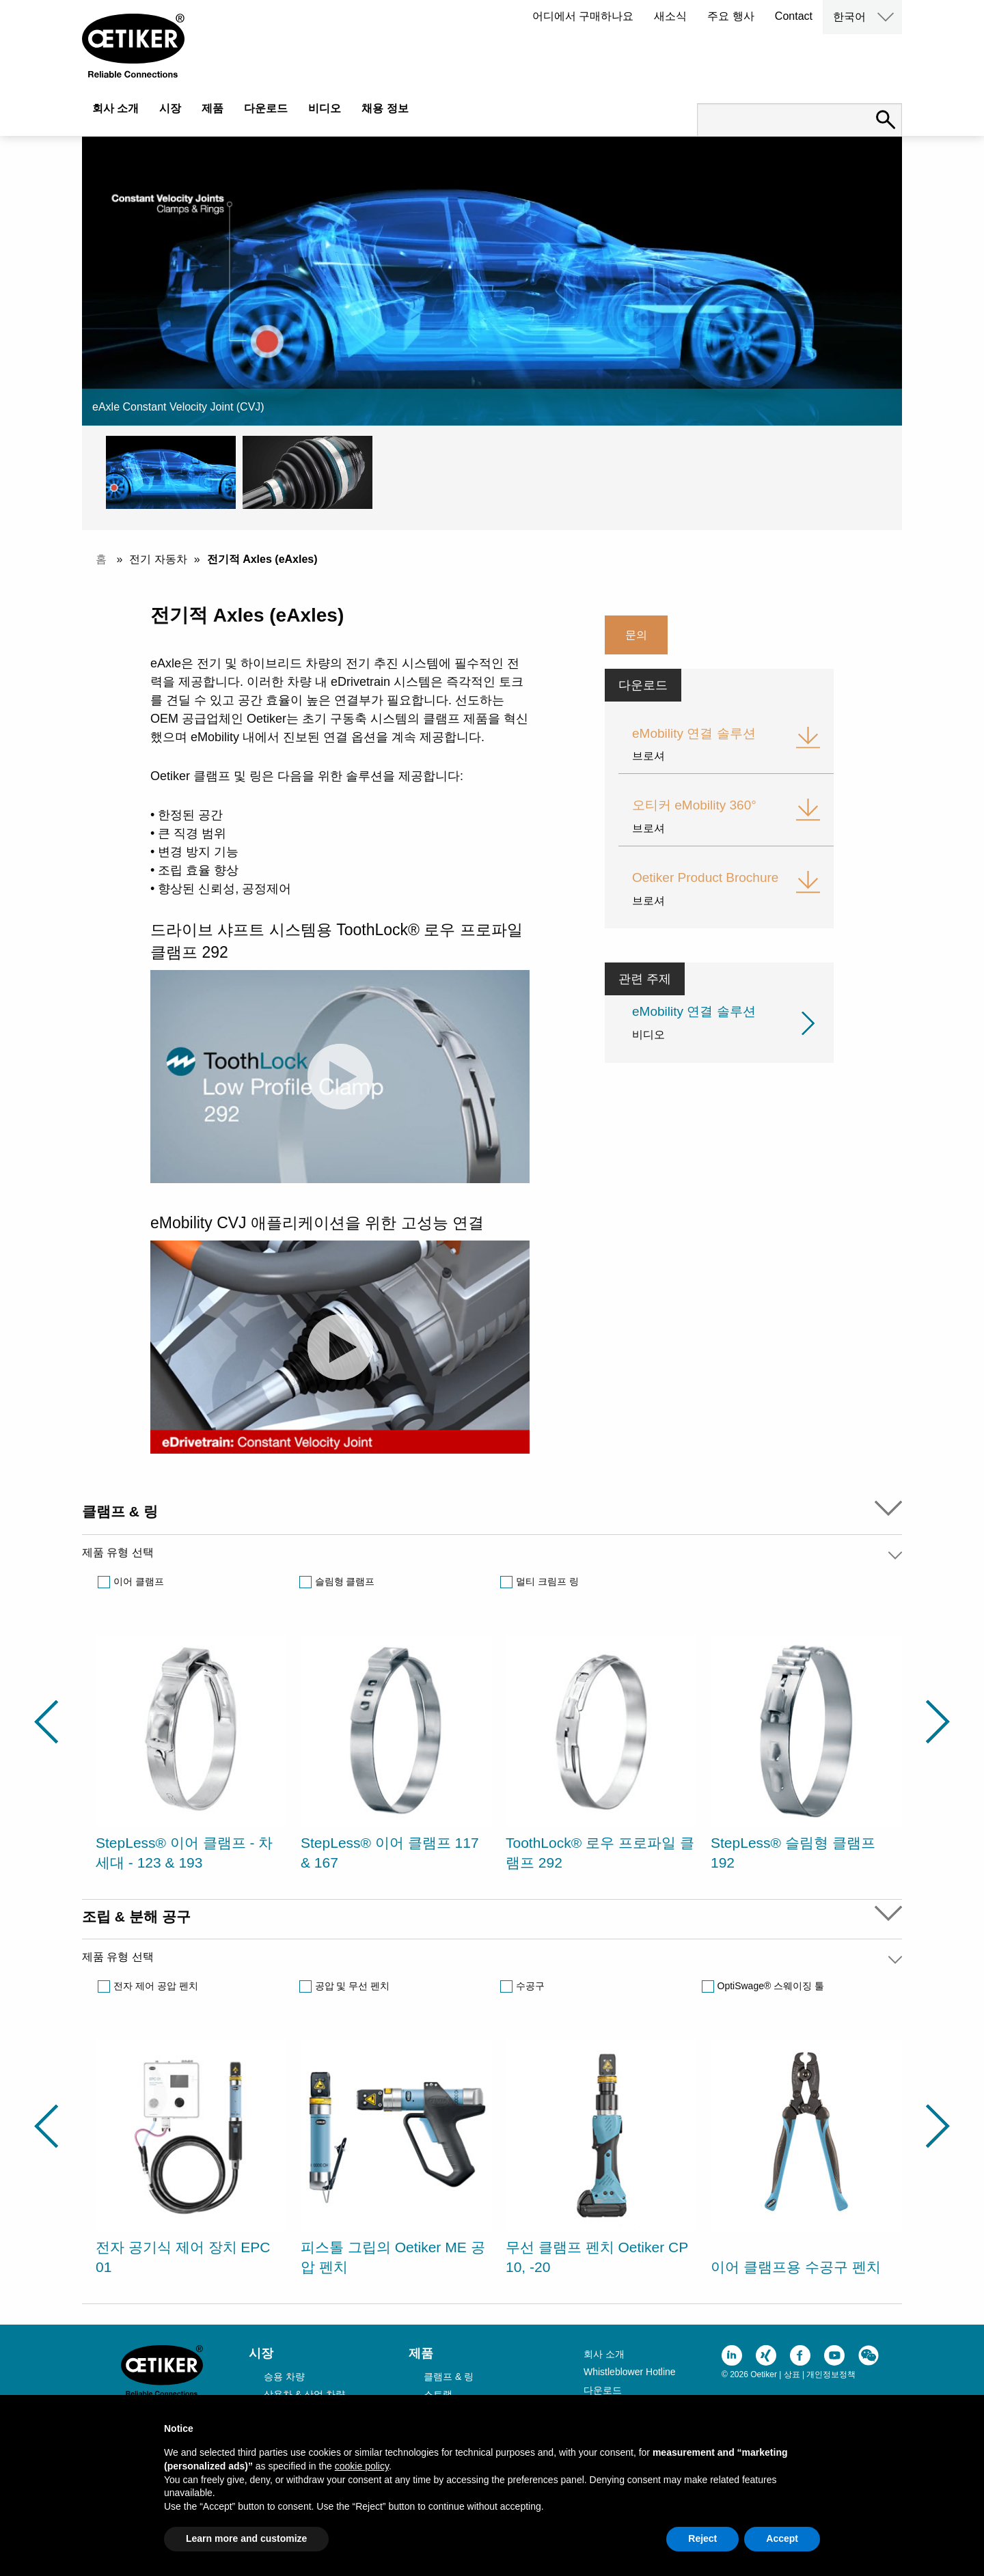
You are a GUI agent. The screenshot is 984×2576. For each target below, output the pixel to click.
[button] (174, 472)
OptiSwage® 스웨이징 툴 (771, 1985)
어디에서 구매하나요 (582, 16)
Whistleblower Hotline (630, 2371)
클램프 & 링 (449, 2376)
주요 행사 (730, 16)
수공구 (530, 1985)
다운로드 (266, 108)
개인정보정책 (831, 2374)
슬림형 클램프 (345, 1581)
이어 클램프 (138, 1581)
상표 (792, 2374)
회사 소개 (115, 108)
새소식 (670, 16)
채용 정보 (384, 108)
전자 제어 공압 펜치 (155, 1985)
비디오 (324, 108)
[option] (191, 1756)
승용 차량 (284, 2376)
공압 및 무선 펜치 (352, 1985)
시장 (170, 108)
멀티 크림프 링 (547, 1581)
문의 (636, 635)
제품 (212, 108)
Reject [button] (702, 2538)
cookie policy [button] (362, 2466)
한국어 (849, 17)
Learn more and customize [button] (246, 2538)
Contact (793, 16)
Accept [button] (782, 2538)
